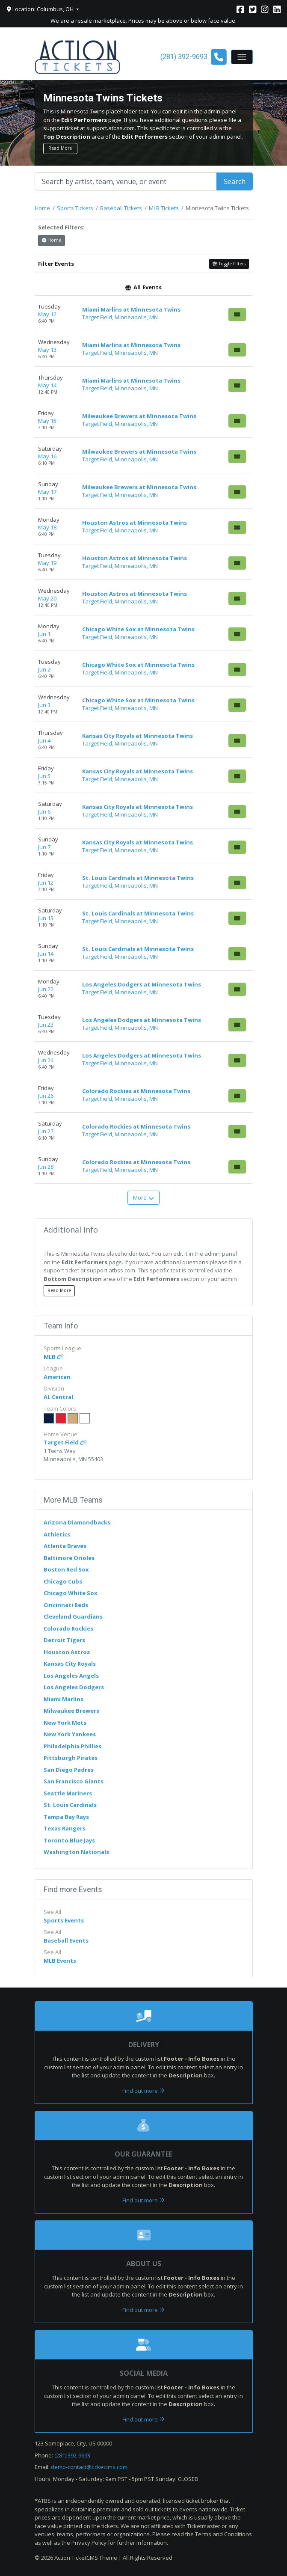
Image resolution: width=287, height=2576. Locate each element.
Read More (60, 148)
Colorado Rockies (68, 1628)
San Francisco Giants (74, 1781)
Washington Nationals (76, 1852)
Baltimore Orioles (69, 1558)
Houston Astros (67, 1652)
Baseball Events (66, 1940)
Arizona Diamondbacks (77, 1522)
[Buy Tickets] (237, 314)
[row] (144, 313)
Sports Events (64, 1920)
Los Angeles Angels (71, 1675)
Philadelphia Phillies (72, 1746)
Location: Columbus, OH (41, 9)
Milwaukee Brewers (71, 1710)
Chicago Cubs (63, 1581)
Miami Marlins (63, 1699)
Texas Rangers (65, 1828)
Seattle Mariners (68, 1793)
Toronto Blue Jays (69, 1840)
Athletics (57, 1534)
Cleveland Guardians (73, 1616)
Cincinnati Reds (66, 1605)
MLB (54, 1357)
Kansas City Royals (70, 1663)
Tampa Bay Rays (66, 1817)
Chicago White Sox (71, 1593)
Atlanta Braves (65, 1546)
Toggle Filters (229, 264)
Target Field (65, 1442)
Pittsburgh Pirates (71, 1758)
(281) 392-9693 (72, 2455)
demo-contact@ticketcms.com (89, 2467)
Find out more (143, 2091)
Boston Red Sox (66, 1569)
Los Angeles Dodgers (74, 1687)
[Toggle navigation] (241, 57)
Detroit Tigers (64, 1640)
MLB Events (60, 1960)
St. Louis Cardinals (70, 1805)
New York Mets (65, 1722)
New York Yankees (70, 1734)
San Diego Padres (69, 1770)
